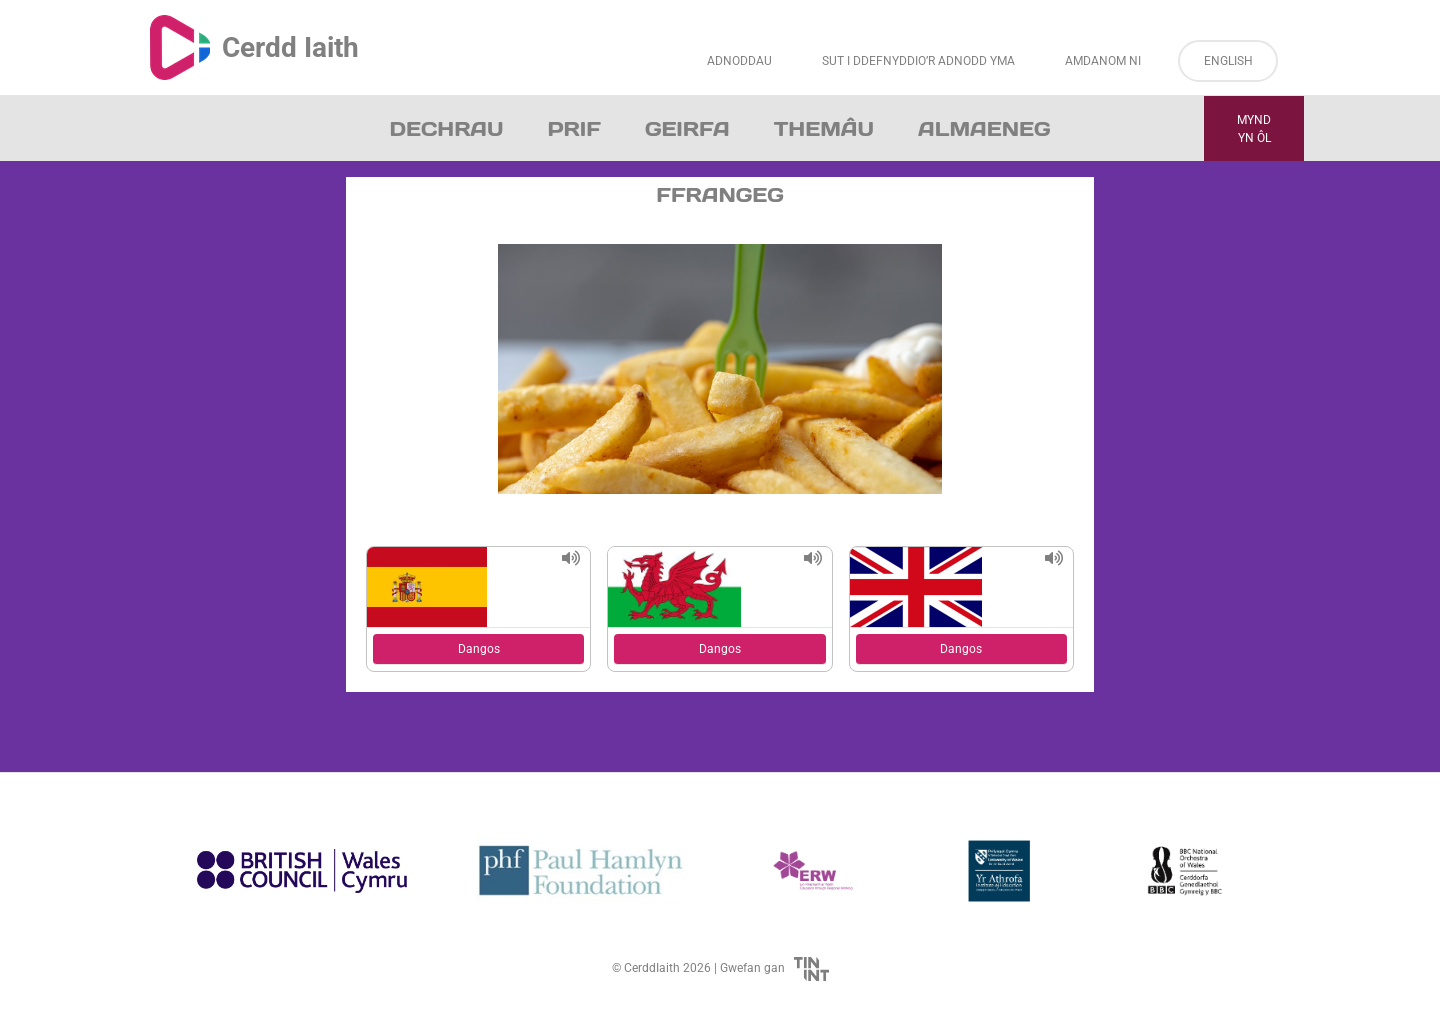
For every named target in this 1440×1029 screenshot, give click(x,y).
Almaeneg (984, 129)
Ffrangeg (720, 195)
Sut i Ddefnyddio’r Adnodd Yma (918, 61)
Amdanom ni (1103, 61)
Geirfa (687, 129)
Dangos (479, 649)
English (1228, 61)
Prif (573, 129)
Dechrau (447, 129)
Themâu (824, 129)
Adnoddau (739, 61)
